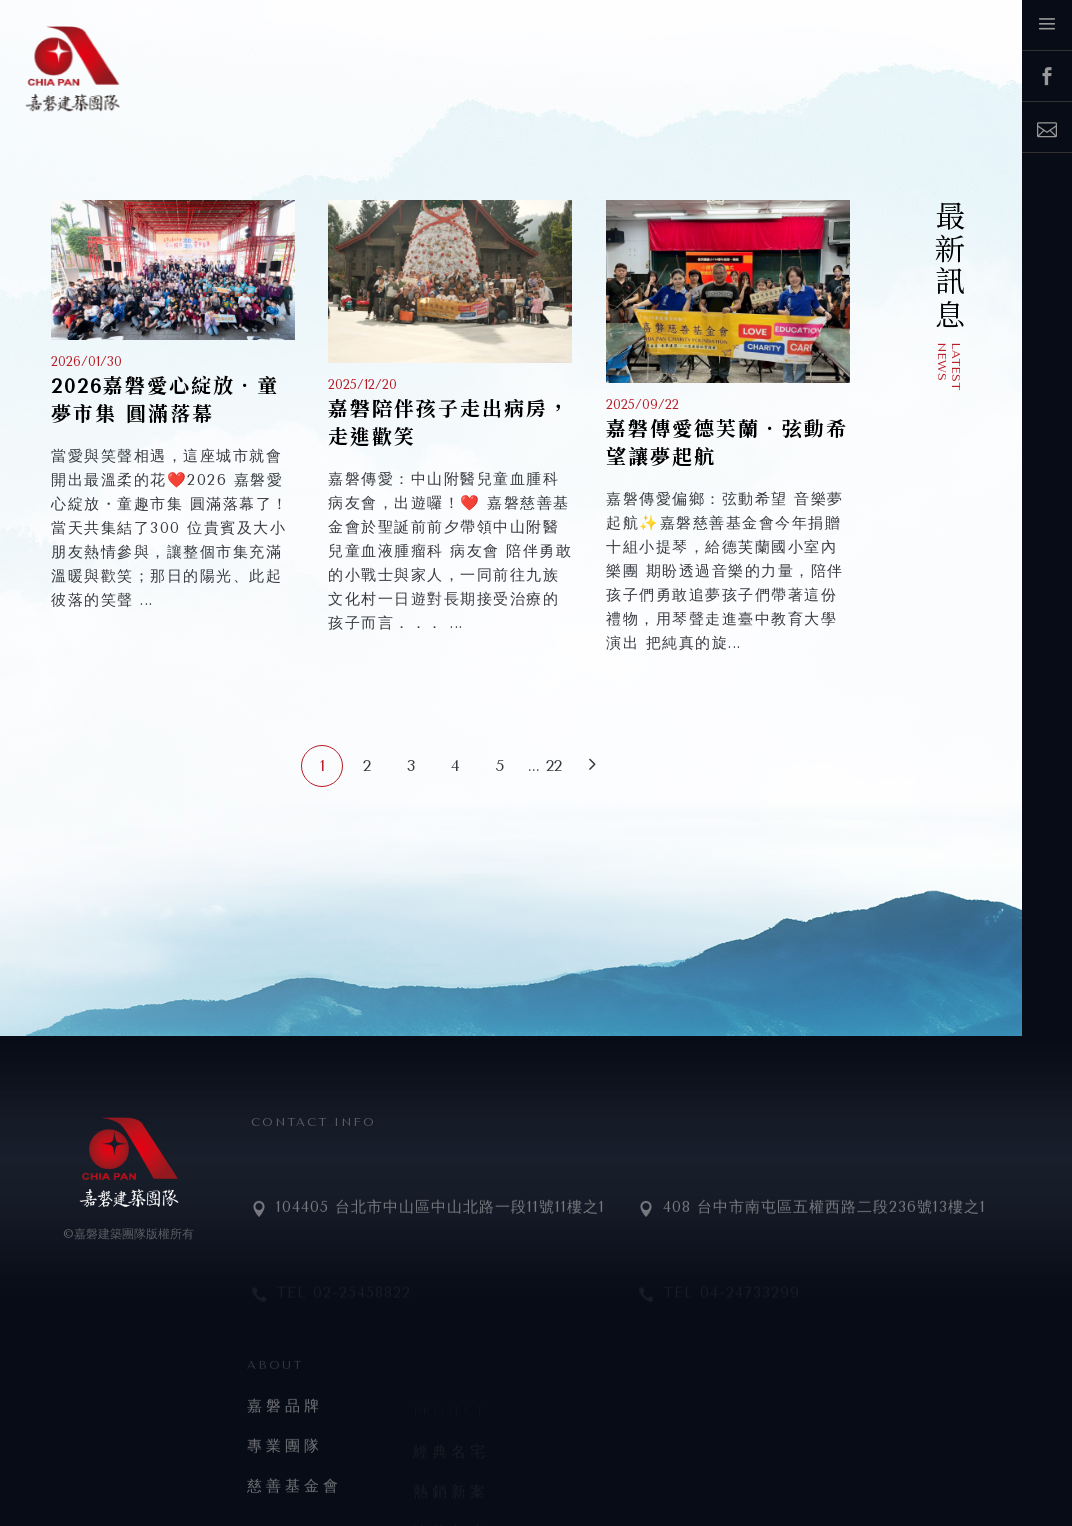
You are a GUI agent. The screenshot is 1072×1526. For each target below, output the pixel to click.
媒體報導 (912, 333)
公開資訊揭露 (912, 382)
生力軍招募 (912, 234)
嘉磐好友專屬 (912, 260)
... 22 (545, 765)
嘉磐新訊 (912, 285)
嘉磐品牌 (285, 1452)
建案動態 (912, 309)
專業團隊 (285, 1492)
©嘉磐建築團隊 (104, 1234)
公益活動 (912, 357)
